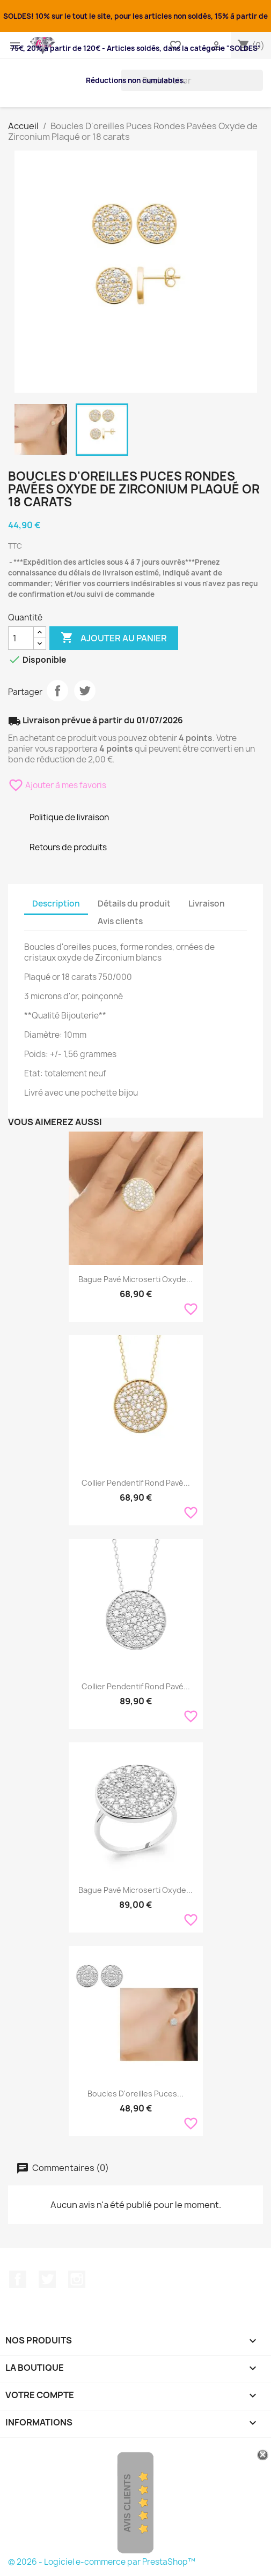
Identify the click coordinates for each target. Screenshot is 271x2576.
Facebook (17, 2279)
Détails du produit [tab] (134, 903)
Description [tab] (56, 903)
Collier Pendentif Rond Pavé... (136, 1483)
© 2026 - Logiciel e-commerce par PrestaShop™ (101, 2561)
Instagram (76, 2279)
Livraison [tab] (206, 903)
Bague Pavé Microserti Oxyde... (135, 1279)
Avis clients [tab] (120, 921)
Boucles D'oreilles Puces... (135, 2093)
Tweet (85, 690)
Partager (57, 690)
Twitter (47, 2279)
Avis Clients (127, 2503)
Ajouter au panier (114, 638)
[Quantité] (21, 638)
